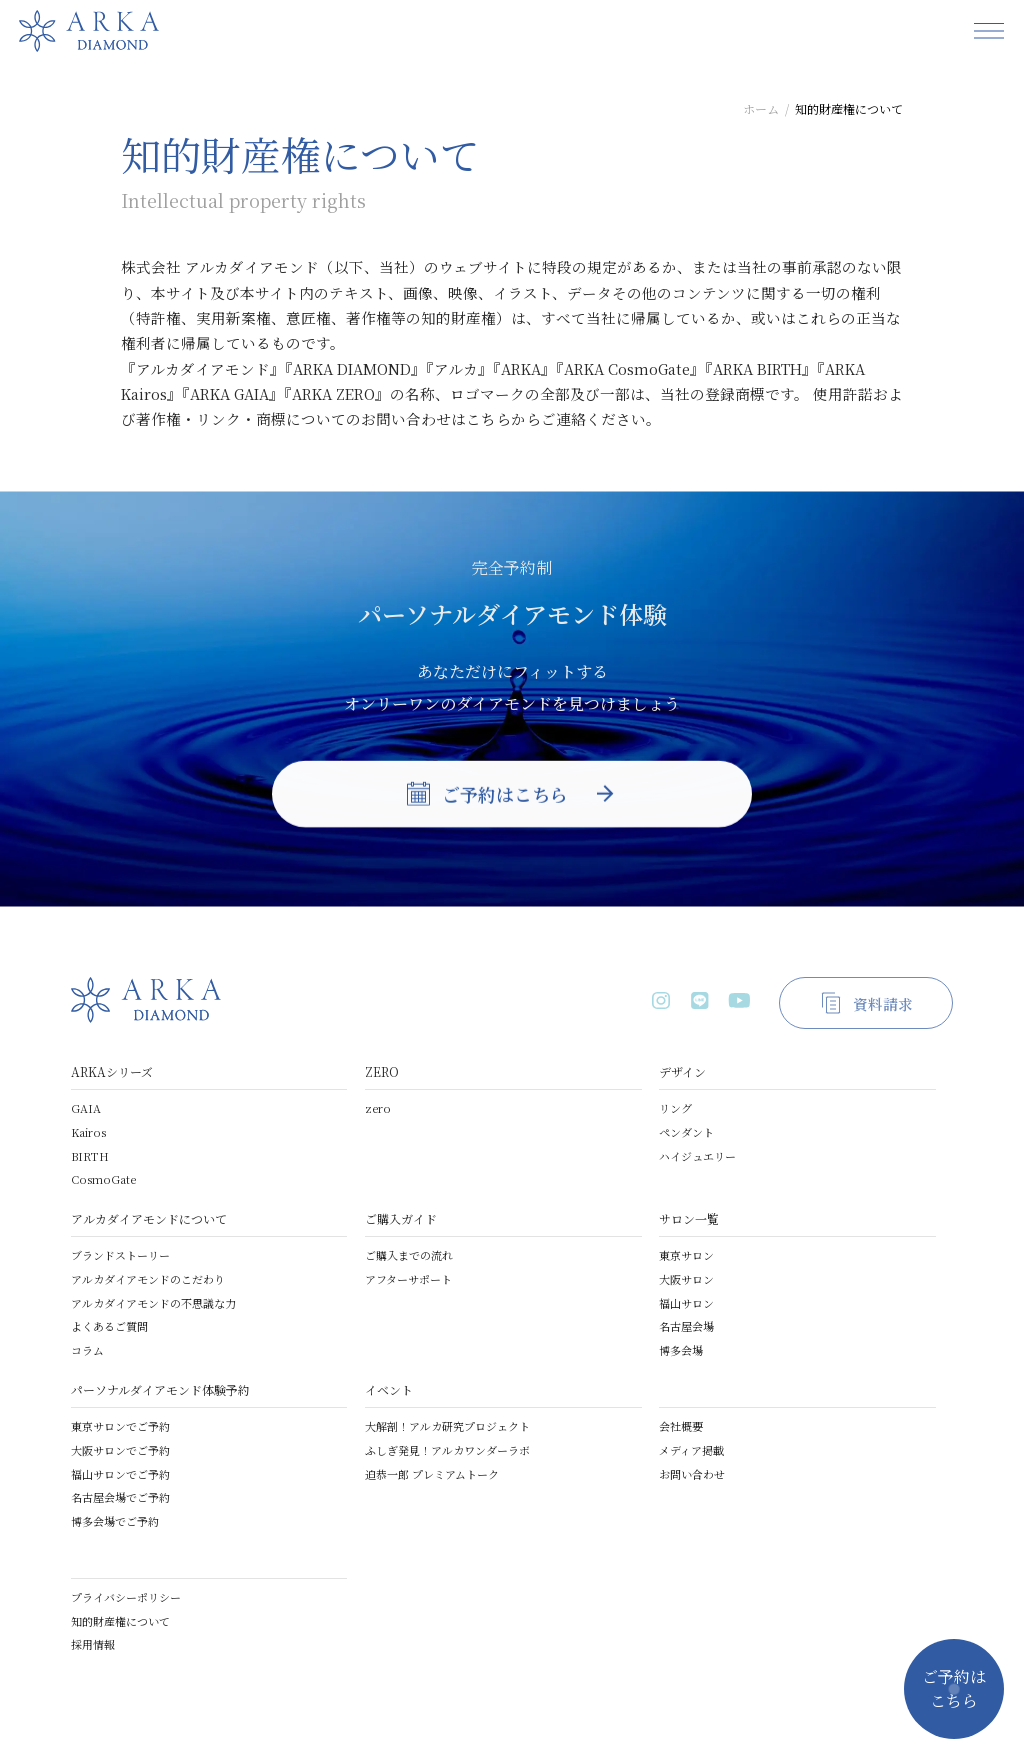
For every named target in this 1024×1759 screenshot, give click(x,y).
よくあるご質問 (109, 1326)
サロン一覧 (689, 1218)
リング (675, 1108)
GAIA (86, 1108)
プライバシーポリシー (126, 1597)
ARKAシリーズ (112, 1071)
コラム (87, 1350)
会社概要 (681, 1426)
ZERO (382, 1071)
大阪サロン (686, 1279)
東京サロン (686, 1255)
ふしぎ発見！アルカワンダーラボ (447, 1450)
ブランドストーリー (120, 1255)
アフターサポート (408, 1279)
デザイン (682, 1071)
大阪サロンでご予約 (120, 1450)
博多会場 (681, 1350)
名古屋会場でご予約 (120, 1497)
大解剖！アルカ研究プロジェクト (447, 1426)
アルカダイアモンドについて (149, 1218)
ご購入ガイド (401, 1218)
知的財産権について (120, 1621)
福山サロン (686, 1303)
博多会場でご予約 (115, 1521)
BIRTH (90, 1156)
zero (378, 1108)
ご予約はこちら (954, 1688)
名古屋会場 (686, 1326)
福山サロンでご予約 (120, 1474)
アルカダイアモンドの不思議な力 (153, 1303)
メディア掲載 (691, 1450)
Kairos (88, 1132)
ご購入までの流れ (409, 1255)
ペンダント (686, 1132)
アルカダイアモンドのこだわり (148, 1279)
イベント (389, 1389)
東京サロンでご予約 (120, 1426)
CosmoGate (103, 1179)
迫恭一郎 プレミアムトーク (432, 1474)
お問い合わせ (692, 1474)
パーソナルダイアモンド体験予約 (160, 1389)
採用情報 (93, 1644)
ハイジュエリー (697, 1156)
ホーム (761, 108)
